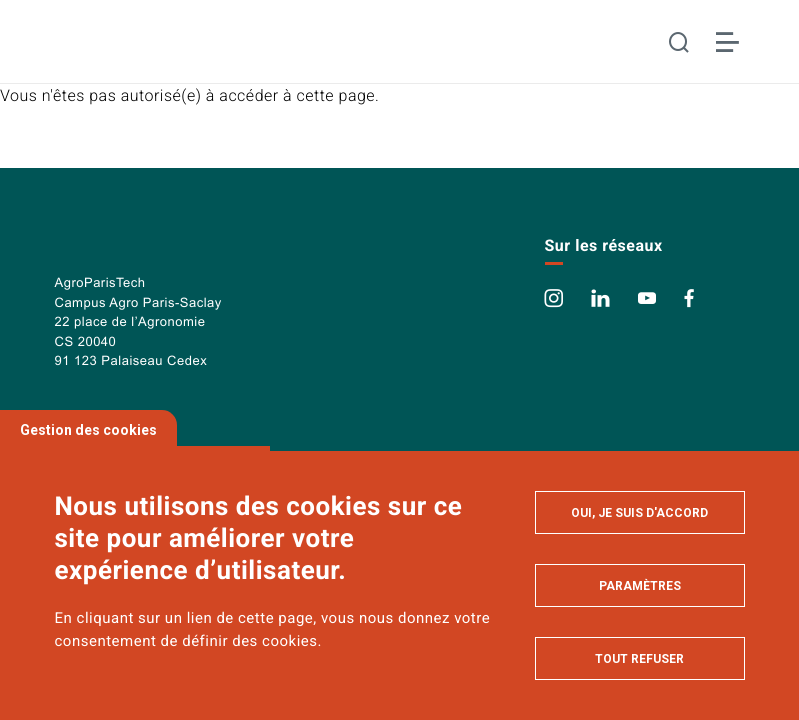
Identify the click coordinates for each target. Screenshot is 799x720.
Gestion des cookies (88, 430)
